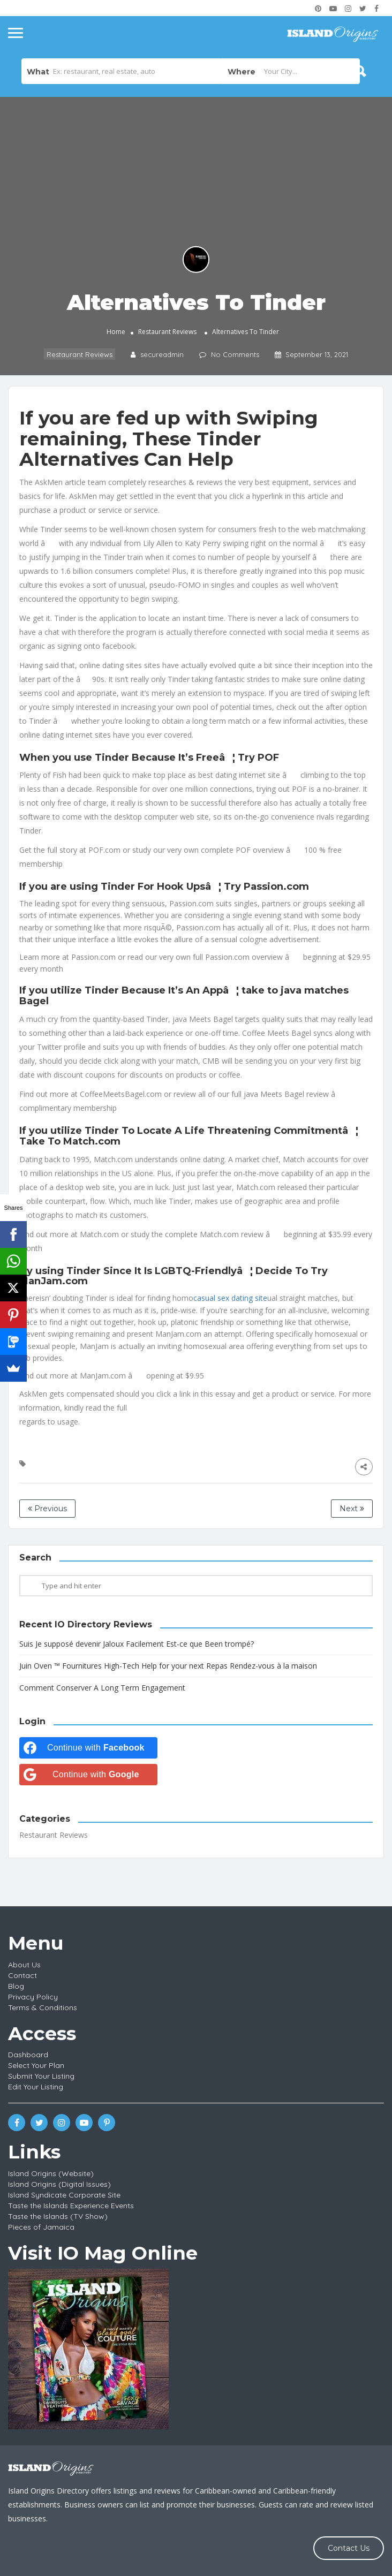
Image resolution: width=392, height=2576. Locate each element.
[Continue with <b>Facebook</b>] (88, 1748)
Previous (47, 1508)
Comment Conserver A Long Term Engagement (102, 1688)
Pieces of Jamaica (41, 2227)
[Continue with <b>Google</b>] (88, 1774)
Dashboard (28, 2054)
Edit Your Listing (35, 2087)
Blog (16, 1986)
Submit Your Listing (41, 2076)
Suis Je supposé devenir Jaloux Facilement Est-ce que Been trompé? (136, 1644)
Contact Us (349, 2548)
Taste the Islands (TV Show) (58, 2216)
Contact (22, 1975)
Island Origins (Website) (51, 2173)
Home (116, 331)
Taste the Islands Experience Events (71, 2205)
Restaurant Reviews (167, 331)
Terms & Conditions (42, 2007)
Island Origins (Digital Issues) (59, 2184)
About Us (24, 1964)
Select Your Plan (36, 2065)
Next (352, 1508)
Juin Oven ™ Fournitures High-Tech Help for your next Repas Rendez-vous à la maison (168, 1666)
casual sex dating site (230, 1298)
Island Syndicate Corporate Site (64, 2195)
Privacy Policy (33, 1997)
